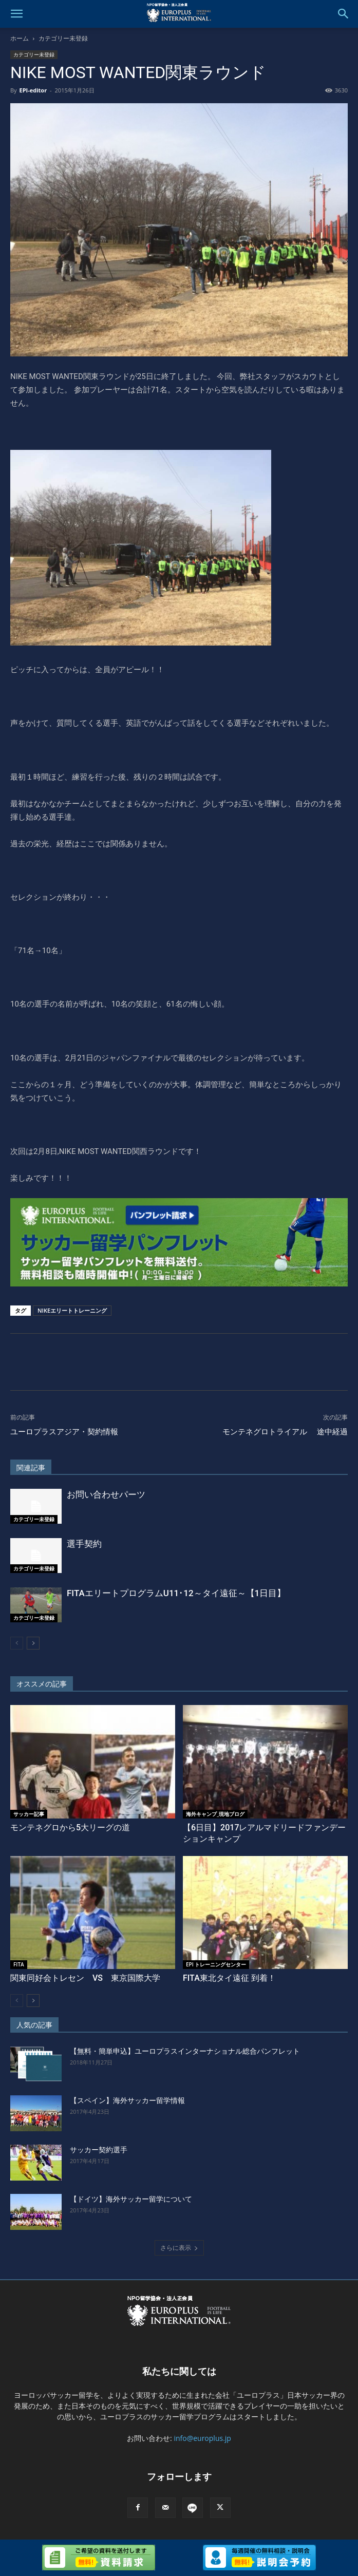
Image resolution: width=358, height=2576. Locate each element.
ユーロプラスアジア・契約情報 (64, 1431)
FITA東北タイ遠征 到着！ (229, 1978)
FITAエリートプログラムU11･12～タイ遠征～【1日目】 (176, 1593)
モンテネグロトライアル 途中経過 (285, 1431)
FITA (18, 1964)
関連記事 (30, 1468)
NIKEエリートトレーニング (72, 1310)
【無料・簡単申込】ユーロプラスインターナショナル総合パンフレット (185, 2051)
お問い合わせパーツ (106, 1494)
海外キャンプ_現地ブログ (215, 1813)
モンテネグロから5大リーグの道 (70, 1827)
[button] (16, 14)
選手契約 (84, 1544)
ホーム (19, 38)
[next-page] (33, 1643)
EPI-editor (33, 90)
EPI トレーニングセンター (216, 1964)
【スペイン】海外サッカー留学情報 (127, 2100)
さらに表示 (179, 2247)
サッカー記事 (28, 1813)
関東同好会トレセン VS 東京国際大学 (85, 1978)
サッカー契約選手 (98, 2150)
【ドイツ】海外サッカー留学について (131, 2199)
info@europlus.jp (202, 2438)
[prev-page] (16, 1643)
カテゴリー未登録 (63, 38)
